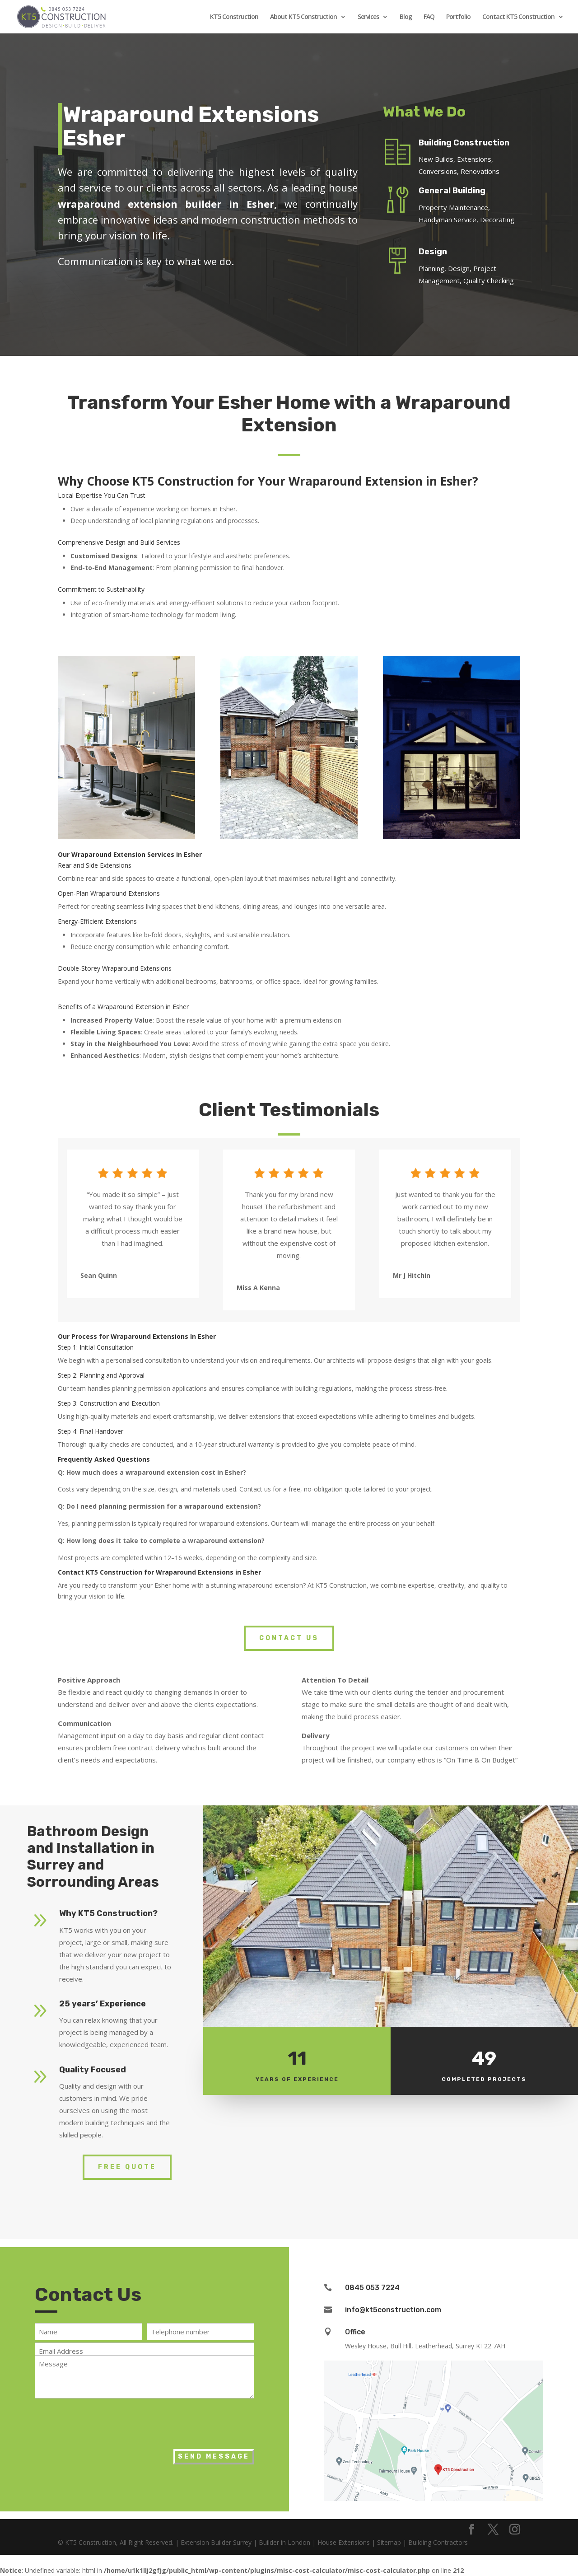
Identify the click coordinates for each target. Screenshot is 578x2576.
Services (368, 17)
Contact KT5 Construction (518, 17)
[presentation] (103, 2421)
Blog (406, 17)
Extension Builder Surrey (216, 2542)
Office (355, 2332)
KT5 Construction (234, 17)
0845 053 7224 (372, 2287)
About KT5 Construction (303, 17)
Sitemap (389, 2542)
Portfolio (458, 17)
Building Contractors (438, 2542)
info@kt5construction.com (393, 2309)
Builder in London (284, 2542)
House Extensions (343, 2542)
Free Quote (127, 2167)
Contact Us (289, 1638)
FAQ (429, 17)
